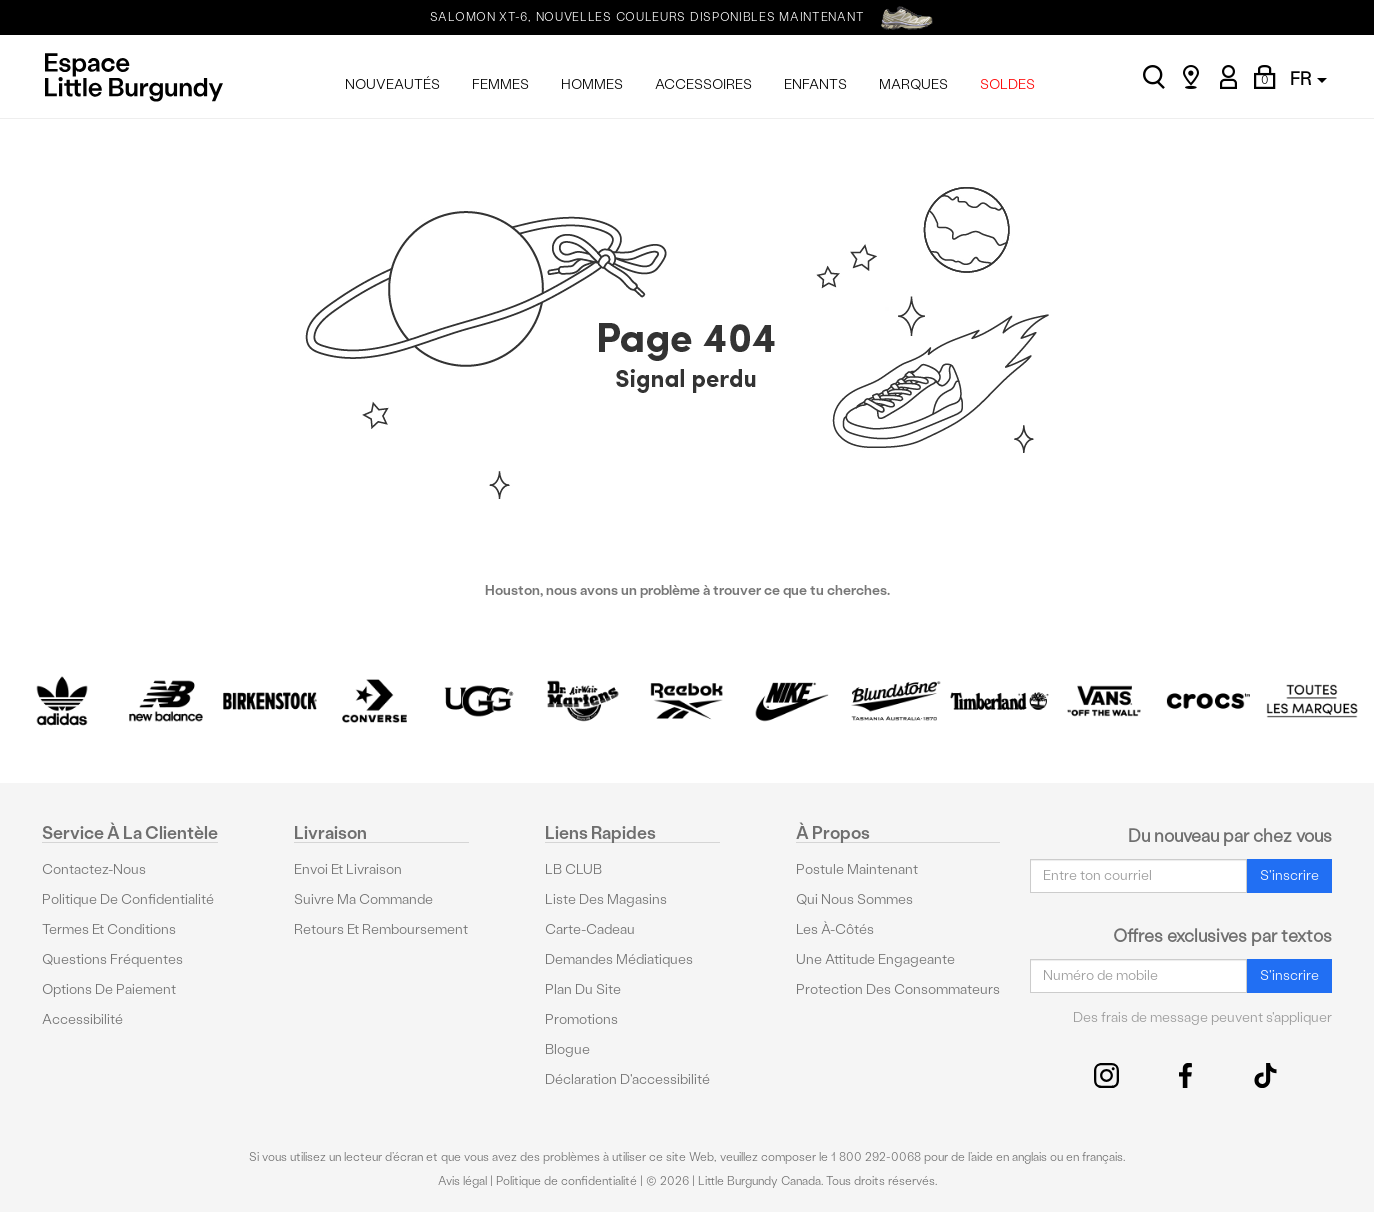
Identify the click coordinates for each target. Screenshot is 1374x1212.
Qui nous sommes (854, 899)
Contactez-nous (94, 869)
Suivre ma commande (363, 899)
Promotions (581, 1019)
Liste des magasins (606, 899)
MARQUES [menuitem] (913, 84)
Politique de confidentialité (128, 899)
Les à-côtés (835, 929)
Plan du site (583, 989)
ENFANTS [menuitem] (815, 84)
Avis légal (462, 1181)
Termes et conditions (109, 929)
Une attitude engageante (875, 959)
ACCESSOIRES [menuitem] (703, 84)
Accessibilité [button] (82, 1019)
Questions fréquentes (112, 959)
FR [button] (1308, 78)
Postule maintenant (857, 869)
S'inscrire (1289, 874)
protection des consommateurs (898, 989)
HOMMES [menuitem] (592, 84)
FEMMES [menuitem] (500, 84)
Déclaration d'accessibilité (627, 1079)
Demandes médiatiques (619, 959)
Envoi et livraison (348, 869)
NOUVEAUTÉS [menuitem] (392, 84)
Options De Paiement (109, 989)
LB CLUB (573, 869)
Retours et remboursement (381, 929)
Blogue (567, 1049)
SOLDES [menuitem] (1007, 84)
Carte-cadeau (590, 929)
